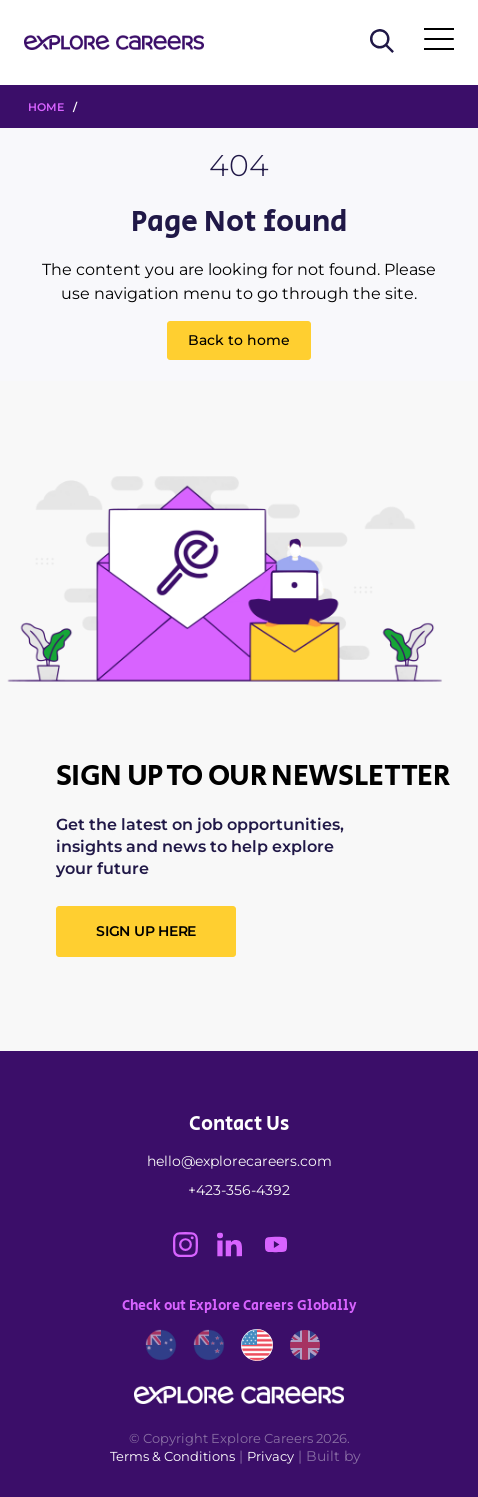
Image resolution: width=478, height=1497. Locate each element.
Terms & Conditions (172, 1456)
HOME (46, 107)
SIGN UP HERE (146, 931)
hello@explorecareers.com (239, 1161)
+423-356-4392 (239, 1190)
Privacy (270, 1456)
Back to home (239, 340)
